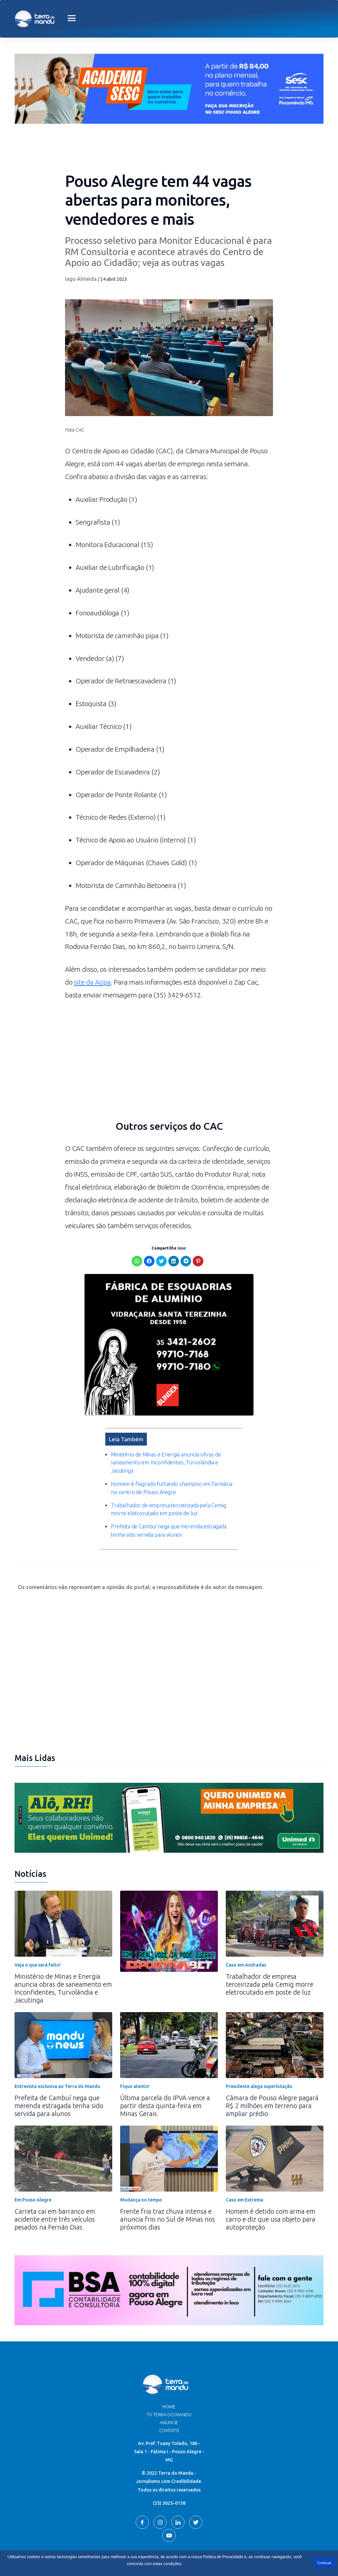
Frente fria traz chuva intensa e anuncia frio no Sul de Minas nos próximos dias (167, 2180)
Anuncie (169, 2383)
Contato (169, 2391)
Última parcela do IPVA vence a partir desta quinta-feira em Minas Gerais (165, 2066)
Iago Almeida (81, 279)
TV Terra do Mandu (169, 2375)
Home (169, 2367)
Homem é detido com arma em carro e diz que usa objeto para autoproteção (270, 2180)
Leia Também (126, 1408)
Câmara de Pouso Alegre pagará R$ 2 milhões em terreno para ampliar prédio (272, 2066)
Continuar (324, 2563)
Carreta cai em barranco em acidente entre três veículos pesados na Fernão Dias (55, 2180)
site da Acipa (92, 982)
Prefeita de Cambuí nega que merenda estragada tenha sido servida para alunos (59, 2066)
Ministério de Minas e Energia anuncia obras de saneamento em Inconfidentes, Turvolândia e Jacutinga (63, 1949)
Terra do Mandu (232, 2548)
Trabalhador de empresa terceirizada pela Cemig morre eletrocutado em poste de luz (269, 1945)
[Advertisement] (169, 1064)
